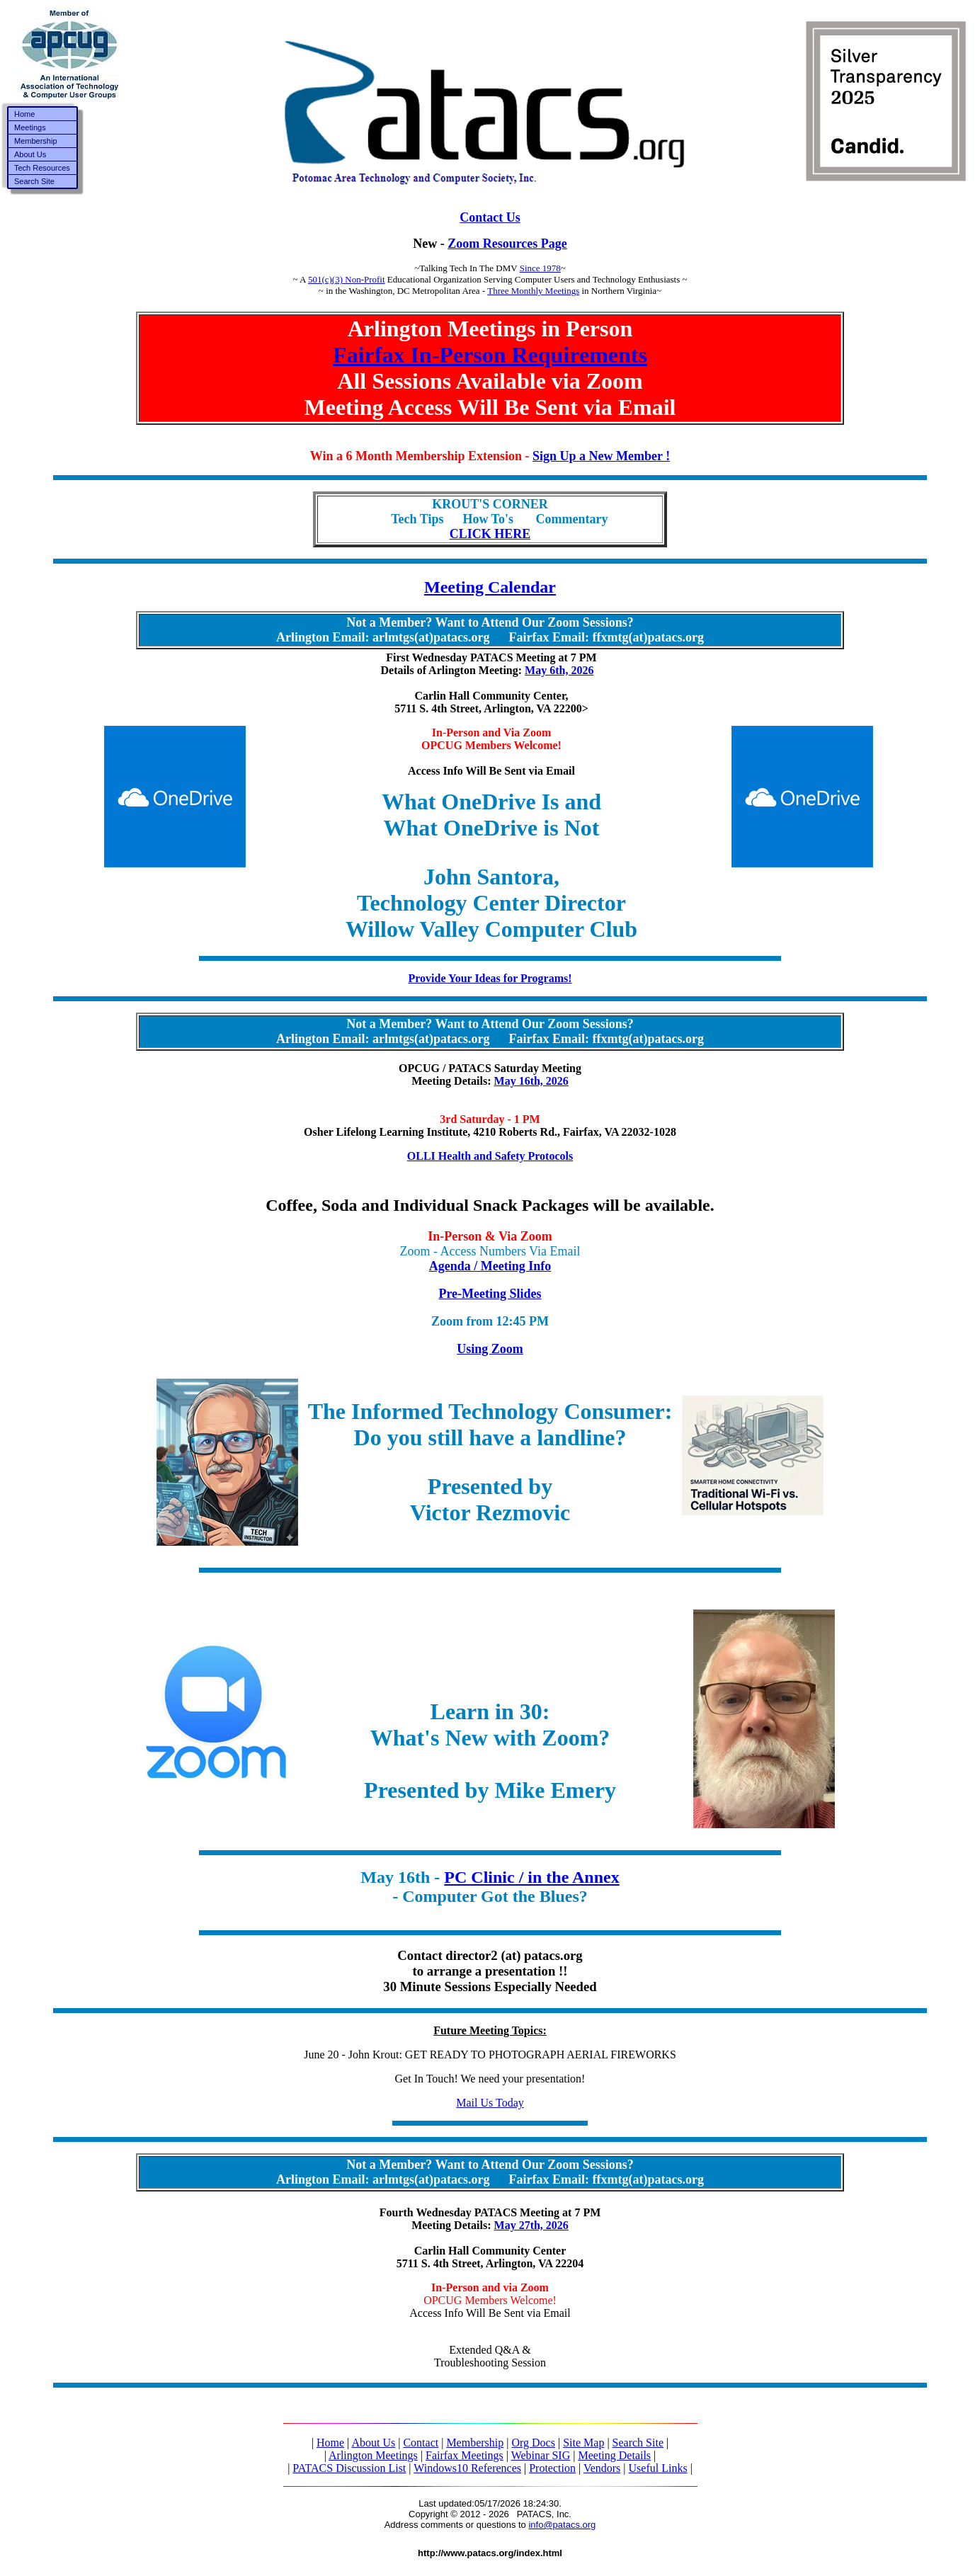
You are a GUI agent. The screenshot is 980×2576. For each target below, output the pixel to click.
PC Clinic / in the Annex (531, 1877)
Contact (420, 2443)
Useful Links (658, 2468)
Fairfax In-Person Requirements (490, 354)
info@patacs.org (562, 2524)
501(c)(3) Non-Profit (346, 279)
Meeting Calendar (490, 587)
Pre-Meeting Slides (489, 1294)
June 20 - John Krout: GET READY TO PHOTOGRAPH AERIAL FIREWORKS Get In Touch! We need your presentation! (490, 2054)
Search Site (637, 2443)
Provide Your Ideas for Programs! (489, 978)
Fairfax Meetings (464, 2455)
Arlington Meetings (373, 2455)
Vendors (601, 2468)
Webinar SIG (541, 2455)
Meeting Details (614, 2455)
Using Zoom (490, 1349)
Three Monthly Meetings (533, 290)
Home (330, 2443)
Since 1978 (540, 268)
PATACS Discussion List (349, 2468)
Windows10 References (467, 2468)
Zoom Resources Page (507, 243)
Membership (474, 2443)
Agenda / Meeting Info (490, 1266)
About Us (373, 2443)
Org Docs (532, 2443)
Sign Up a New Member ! (601, 456)
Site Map (583, 2443)
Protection (552, 2468)
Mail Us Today (489, 2103)
